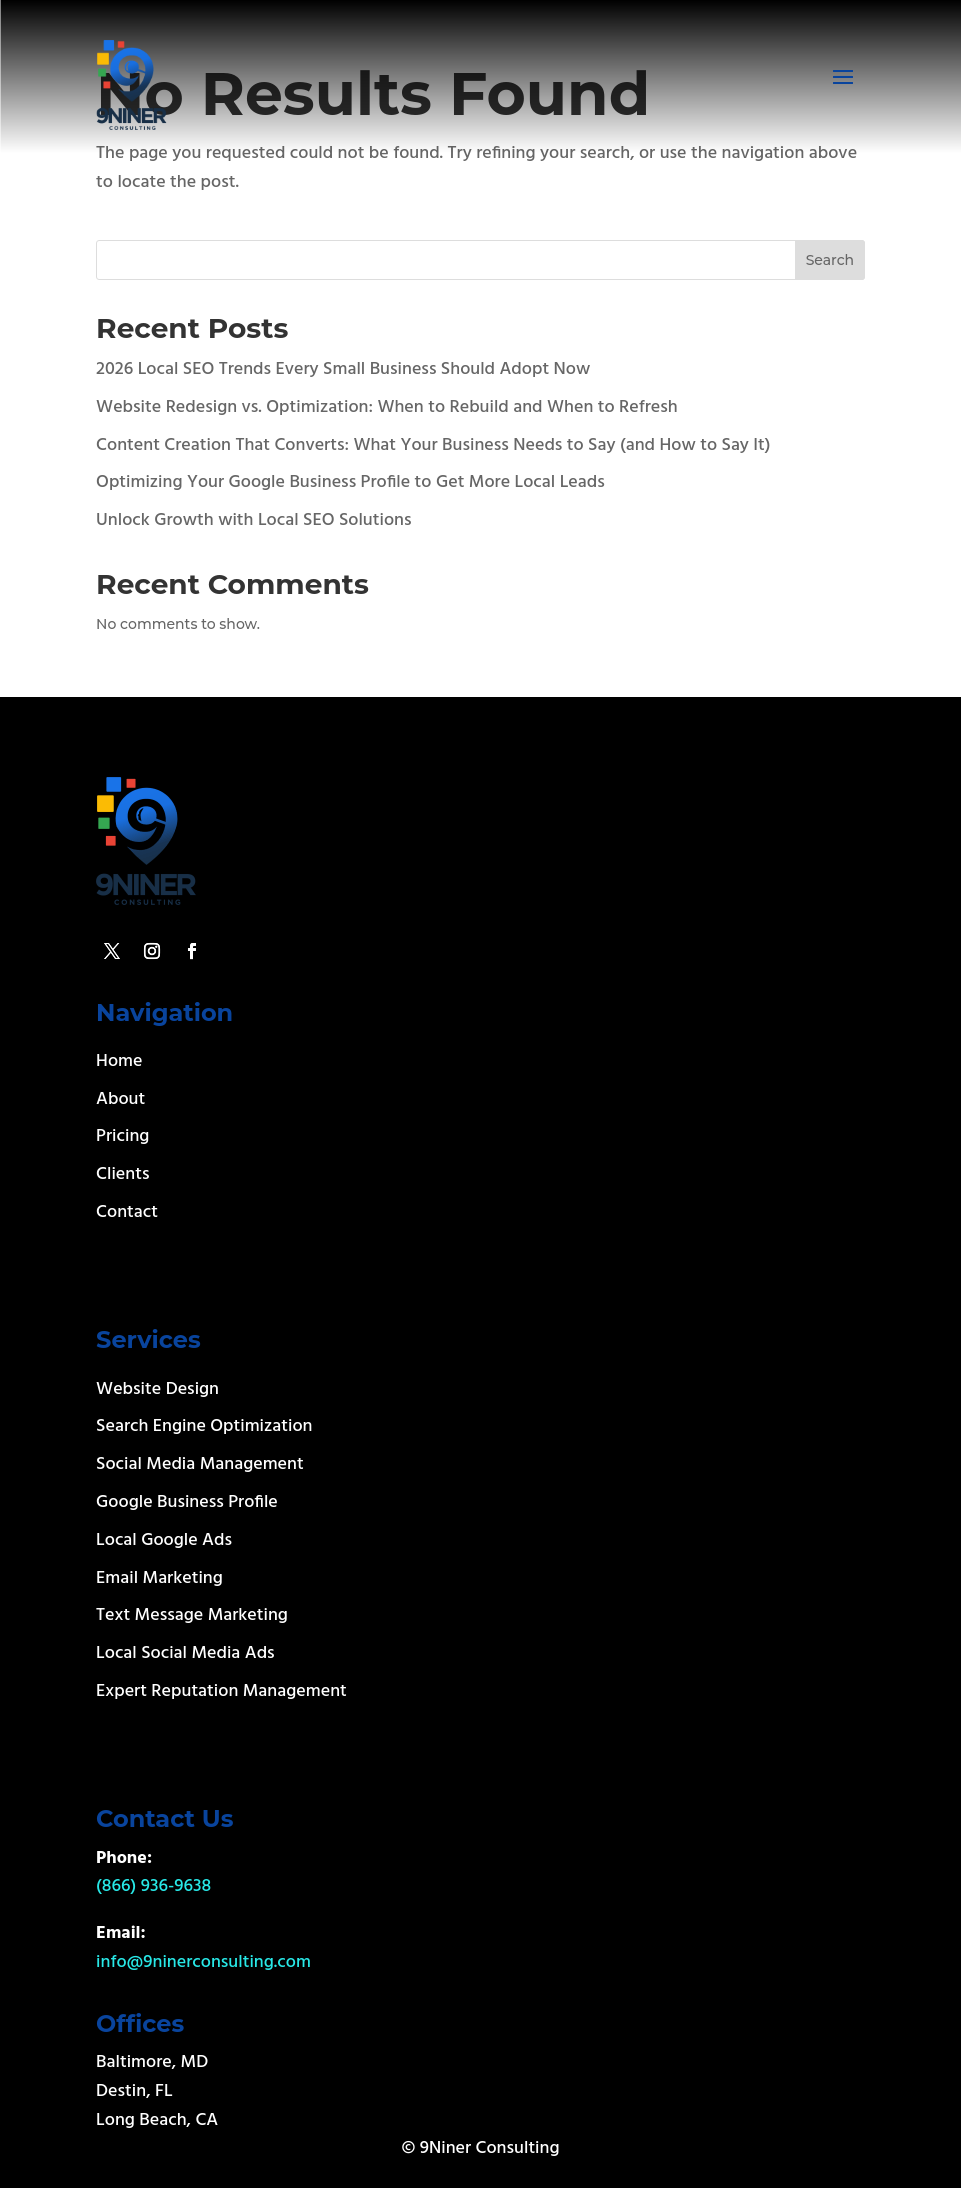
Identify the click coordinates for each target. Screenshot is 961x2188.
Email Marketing (159, 1578)
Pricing (122, 1136)
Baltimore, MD (152, 2062)
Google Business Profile (187, 1502)
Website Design (157, 1389)
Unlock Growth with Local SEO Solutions (253, 520)
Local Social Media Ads (185, 1653)
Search (830, 260)
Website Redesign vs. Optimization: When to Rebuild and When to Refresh (387, 407)
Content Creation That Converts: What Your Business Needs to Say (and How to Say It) (433, 445)
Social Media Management (200, 1464)
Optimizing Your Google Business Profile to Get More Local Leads (350, 482)
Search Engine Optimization (204, 1426)
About (120, 1099)
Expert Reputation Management (221, 1691)
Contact (127, 1212)
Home (119, 1061)
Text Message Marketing (192, 1615)
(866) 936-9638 (153, 1886)
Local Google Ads (164, 1540)
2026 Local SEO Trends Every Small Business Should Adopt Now (343, 369)
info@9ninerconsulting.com (203, 1962)
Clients (122, 1174)
